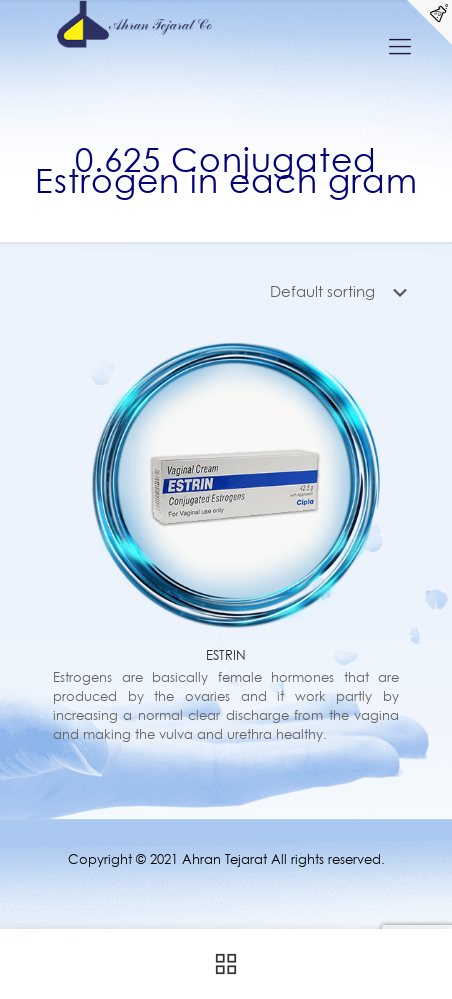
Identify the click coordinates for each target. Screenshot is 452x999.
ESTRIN (226, 655)
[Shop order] (342, 292)
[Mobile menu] (400, 46)
